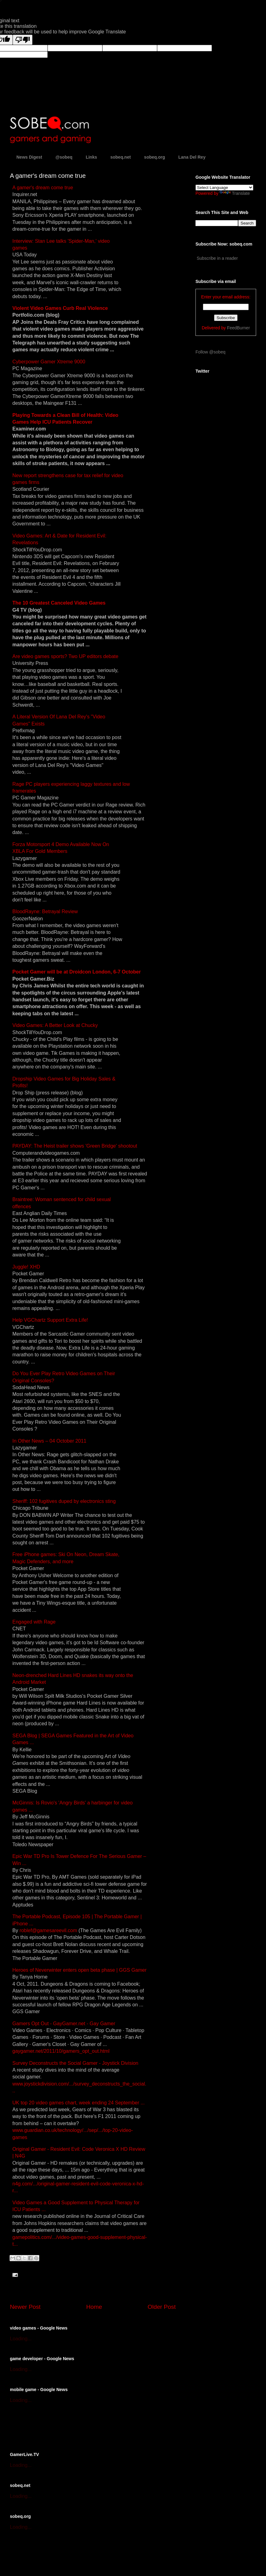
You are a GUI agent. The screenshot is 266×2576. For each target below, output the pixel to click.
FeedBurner (238, 327)
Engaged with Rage (34, 1621)
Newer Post (25, 2307)
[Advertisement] (82, 2427)
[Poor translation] (22, 40)
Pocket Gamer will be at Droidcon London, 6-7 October (76, 971)
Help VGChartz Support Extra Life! (50, 1320)
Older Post (162, 2307)
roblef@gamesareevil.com (48, 1930)
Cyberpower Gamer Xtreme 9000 (48, 361)
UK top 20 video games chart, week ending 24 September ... (78, 2102)
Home (94, 2307)
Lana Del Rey (192, 157)
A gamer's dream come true (42, 187)
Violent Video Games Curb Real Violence (60, 308)
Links (91, 157)
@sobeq (63, 157)
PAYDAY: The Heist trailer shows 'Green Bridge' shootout (74, 1146)
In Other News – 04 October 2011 (49, 1441)
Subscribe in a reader (217, 258)
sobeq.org (154, 157)
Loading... (21, 2338)
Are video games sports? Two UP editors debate (65, 656)
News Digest (29, 157)
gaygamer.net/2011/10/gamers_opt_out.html (60, 2051)
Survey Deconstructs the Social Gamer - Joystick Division (75, 2063)
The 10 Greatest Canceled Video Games (58, 602)
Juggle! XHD (26, 1266)
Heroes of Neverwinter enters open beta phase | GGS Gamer (79, 1970)
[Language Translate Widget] (224, 187)
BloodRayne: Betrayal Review (45, 911)
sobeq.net (120, 157)
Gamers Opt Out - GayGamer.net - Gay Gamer (63, 2023)
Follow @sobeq (210, 351)
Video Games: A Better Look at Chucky (55, 1025)
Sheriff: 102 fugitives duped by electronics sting (64, 1501)
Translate (235, 193)
